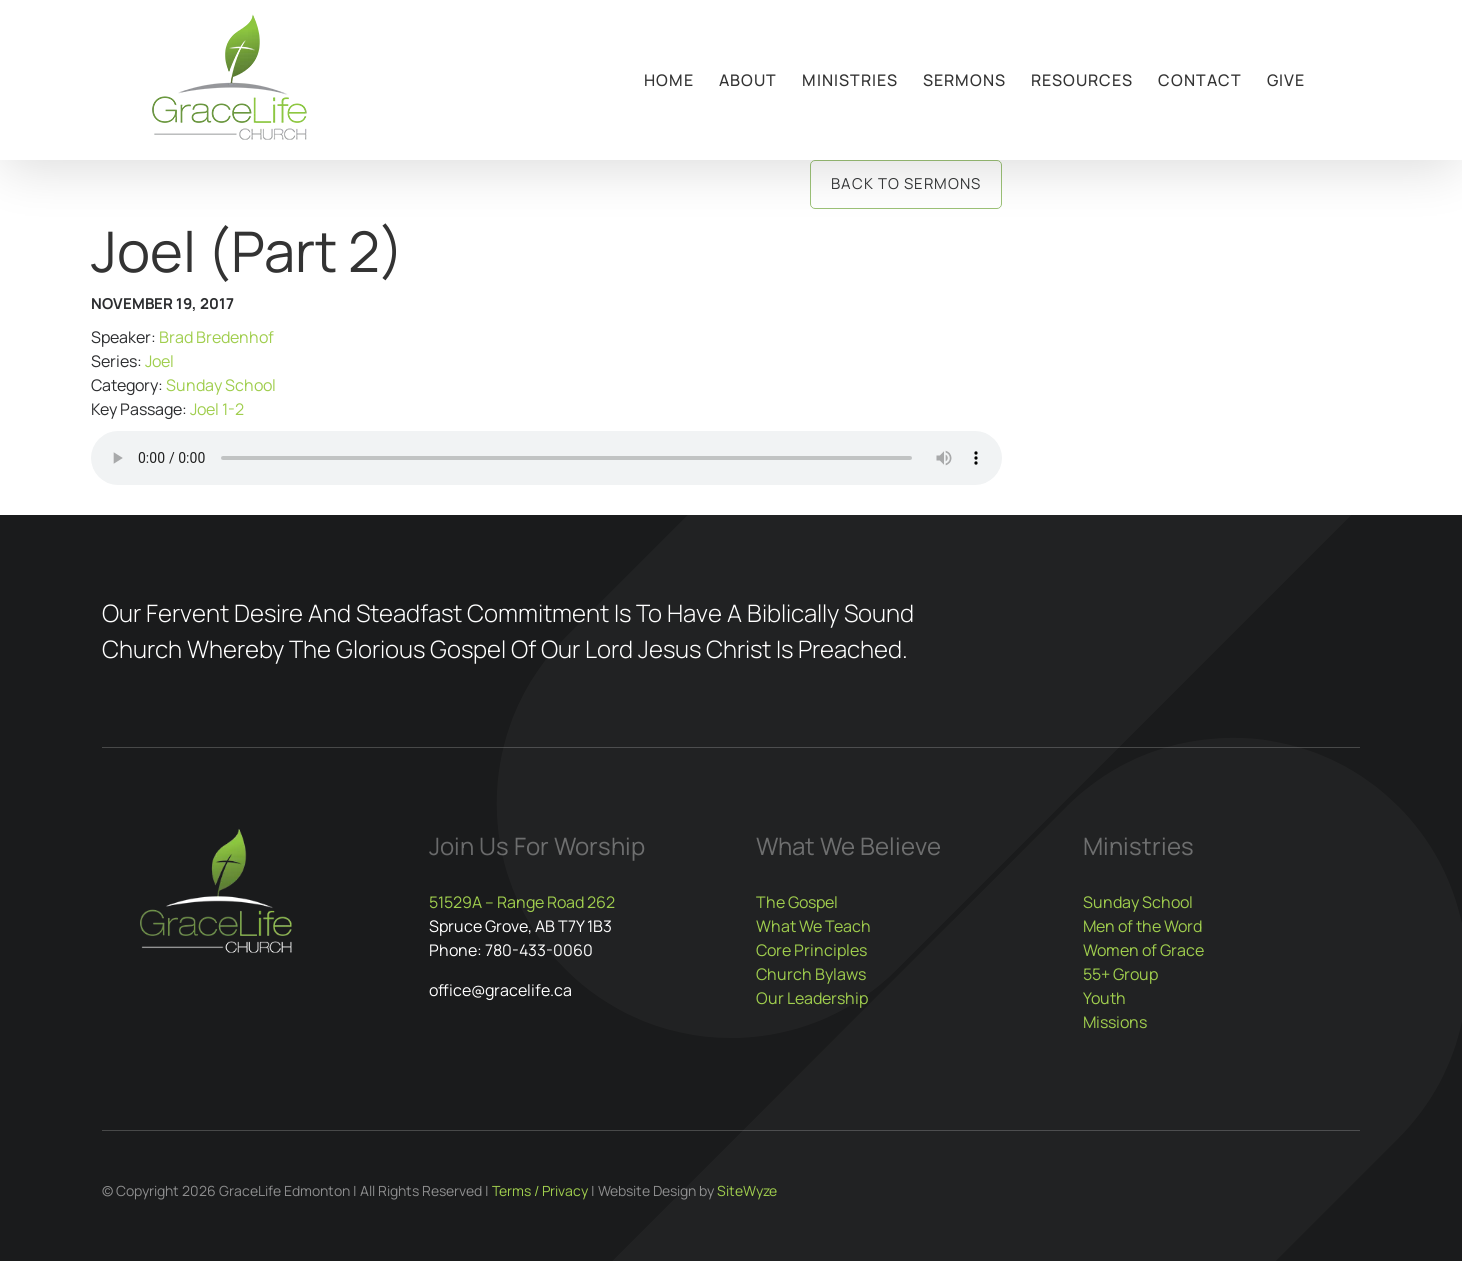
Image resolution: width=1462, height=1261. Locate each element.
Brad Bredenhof (216, 337)
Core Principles (811, 950)
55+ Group (1120, 974)
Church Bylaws (811, 974)
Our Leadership (812, 998)
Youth (1104, 998)
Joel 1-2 (217, 409)
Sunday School (221, 385)
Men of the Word (1142, 926)
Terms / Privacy (540, 1190)
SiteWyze (747, 1190)
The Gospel (797, 902)
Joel (159, 361)
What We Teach (813, 926)
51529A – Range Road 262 (522, 902)
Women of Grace (1143, 950)
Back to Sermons (906, 183)
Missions (1115, 1022)
